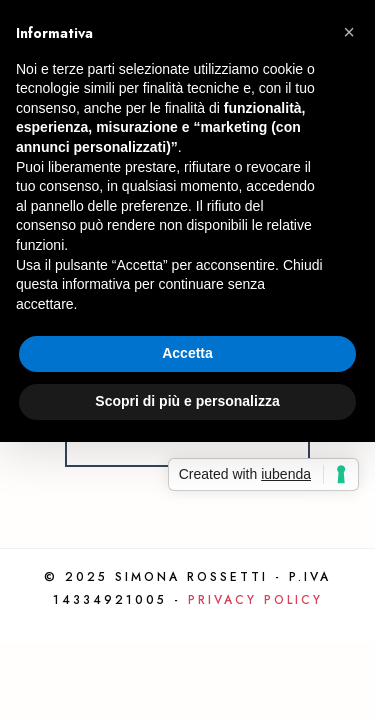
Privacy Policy (255, 600)
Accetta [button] (187, 353)
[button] (349, 32)
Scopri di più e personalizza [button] (187, 401)
